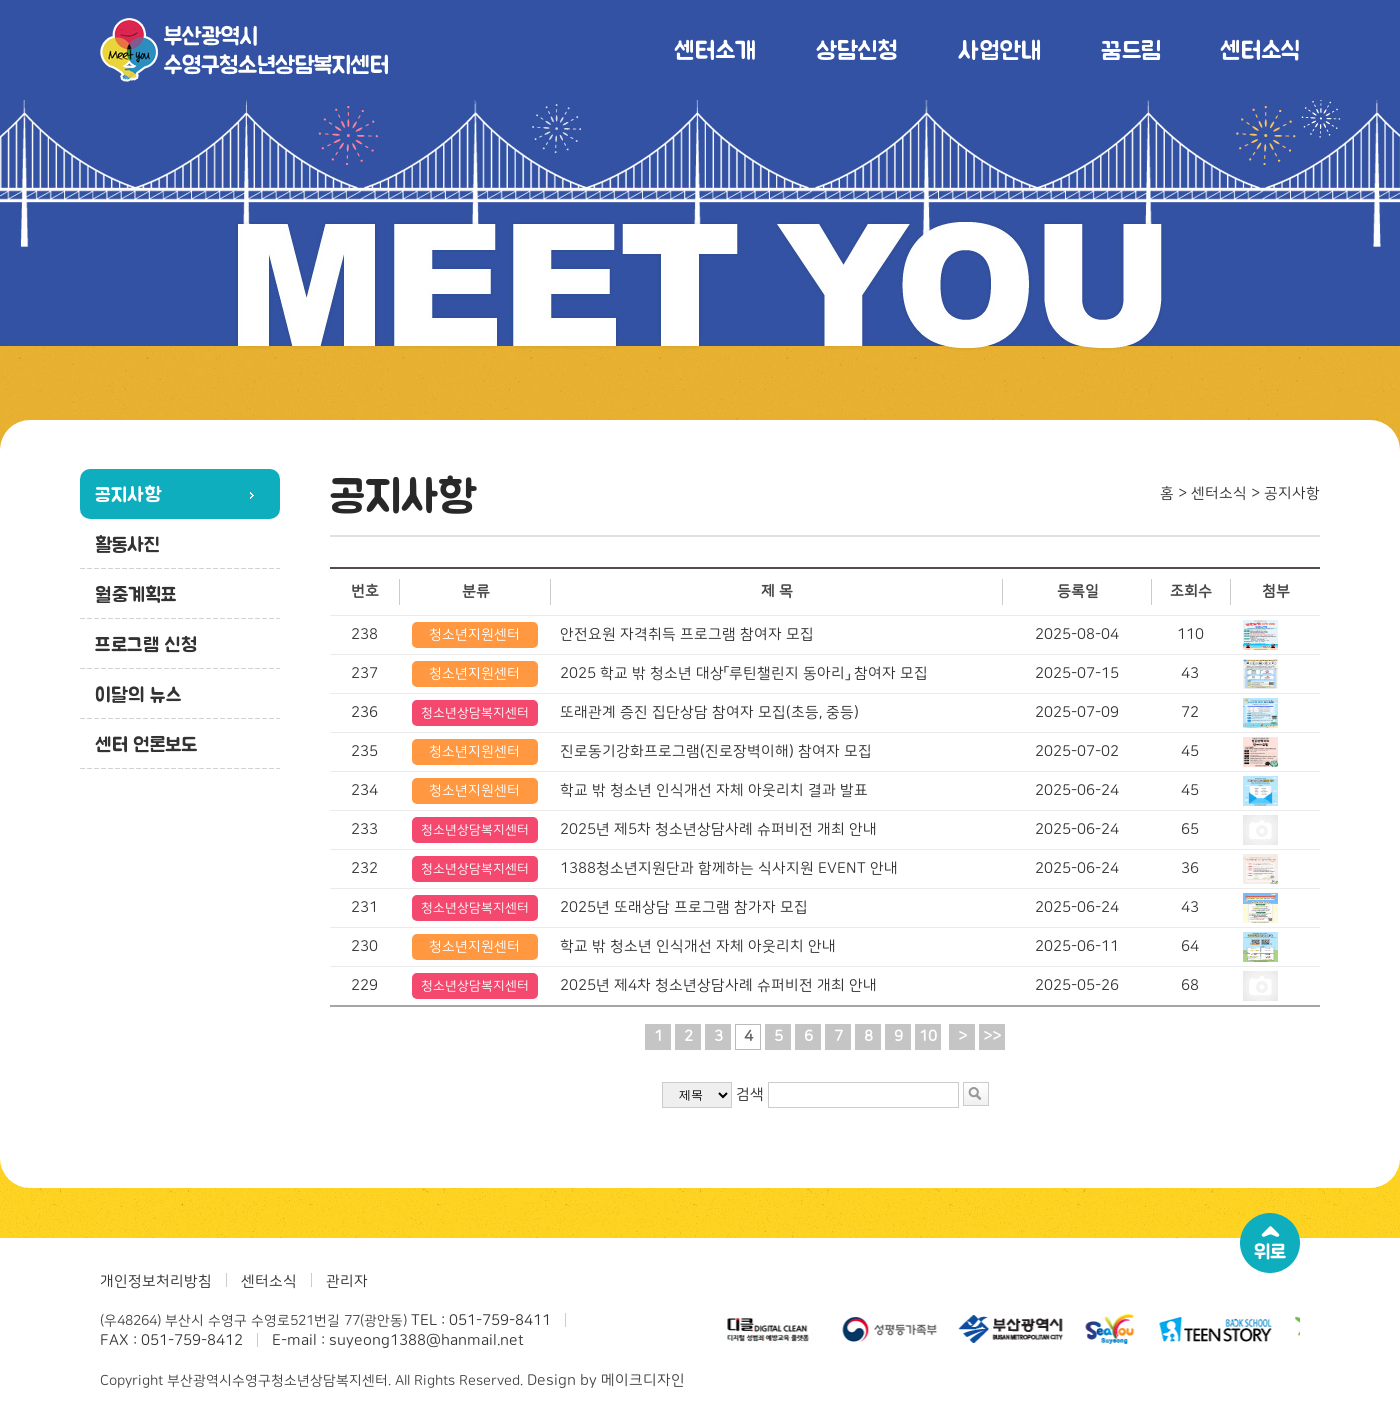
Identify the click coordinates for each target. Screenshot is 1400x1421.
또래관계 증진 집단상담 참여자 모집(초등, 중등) (709, 712)
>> (992, 1036)
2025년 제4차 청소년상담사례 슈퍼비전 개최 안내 (718, 985)
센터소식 (1260, 49)
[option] (770, 1329)
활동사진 (127, 544)
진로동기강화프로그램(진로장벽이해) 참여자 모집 (716, 751)
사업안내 (999, 49)
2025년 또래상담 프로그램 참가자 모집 (684, 907)
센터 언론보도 (146, 744)
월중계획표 (136, 594)
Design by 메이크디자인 (606, 1380)
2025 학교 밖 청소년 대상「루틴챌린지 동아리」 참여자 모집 (744, 673)
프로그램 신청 (146, 644)
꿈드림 (1130, 49)
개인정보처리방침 (156, 1281)
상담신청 (857, 49)
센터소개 (715, 49)
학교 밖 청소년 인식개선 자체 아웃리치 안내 (698, 946)
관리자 (347, 1281)
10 (928, 1036)
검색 (750, 1094)
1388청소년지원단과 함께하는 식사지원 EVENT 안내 (729, 868)
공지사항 (128, 494)
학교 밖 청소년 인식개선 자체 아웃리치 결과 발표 (714, 790)
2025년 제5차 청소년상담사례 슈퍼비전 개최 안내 (718, 829)
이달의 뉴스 (138, 694)
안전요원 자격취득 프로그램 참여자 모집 (687, 634)
